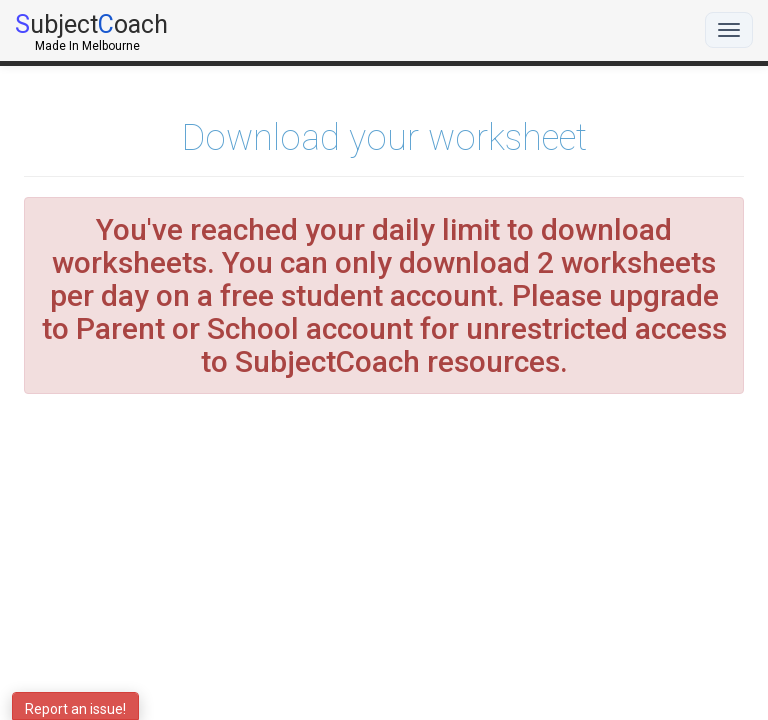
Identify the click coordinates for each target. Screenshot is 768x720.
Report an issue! (75, 709)
